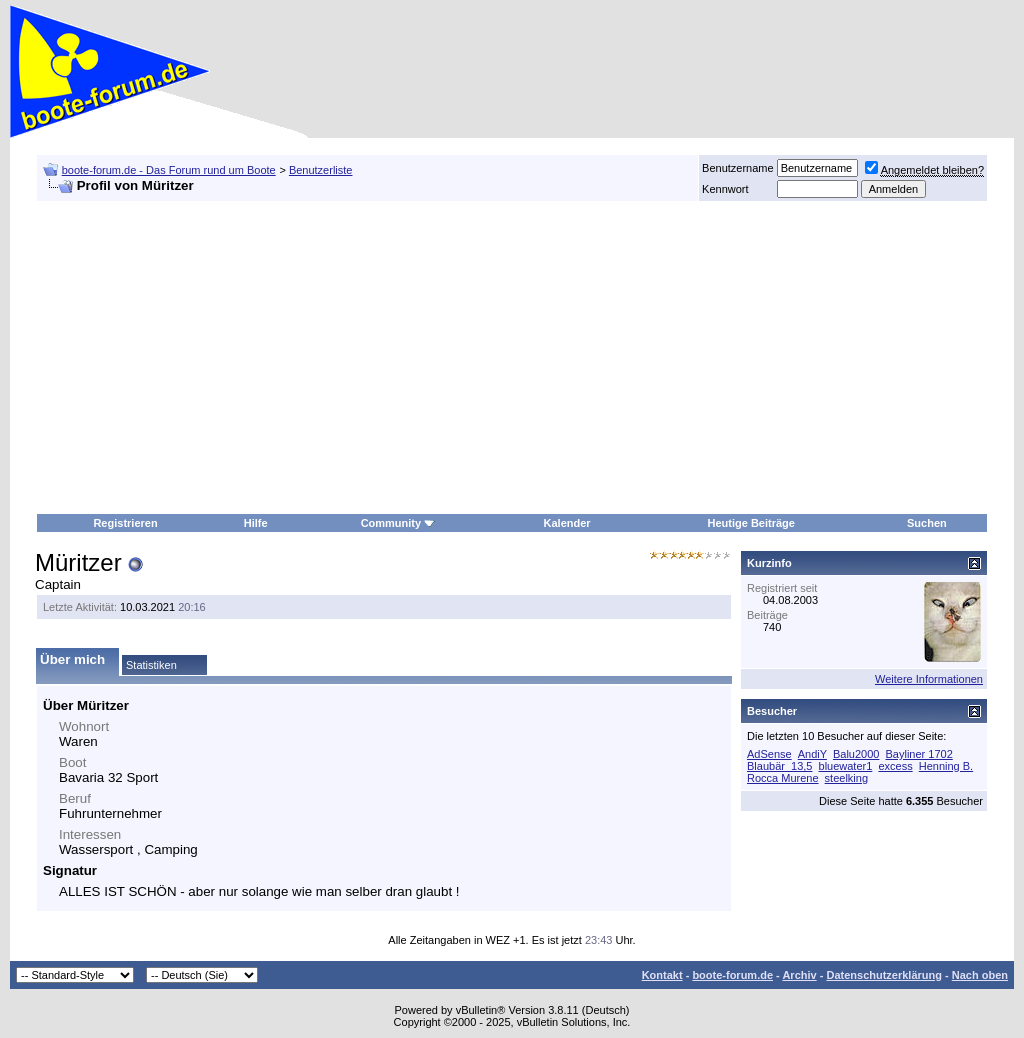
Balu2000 (856, 754)
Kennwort (725, 189)
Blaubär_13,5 (779, 766)
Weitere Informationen (929, 679)
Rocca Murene (783, 778)
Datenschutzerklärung (884, 975)
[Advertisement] (432, 358)
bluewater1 (846, 766)
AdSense (769, 754)
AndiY (812, 754)
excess (895, 766)
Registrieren (125, 523)
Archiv (799, 975)
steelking (846, 778)
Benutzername (738, 168)
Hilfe (256, 523)
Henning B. (946, 766)
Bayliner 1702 (919, 754)
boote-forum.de (732, 975)
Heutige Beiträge (751, 523)
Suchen (927, 523)
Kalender (567, 523)
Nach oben (980, 975)
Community (398, 523)
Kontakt (662, 975)
